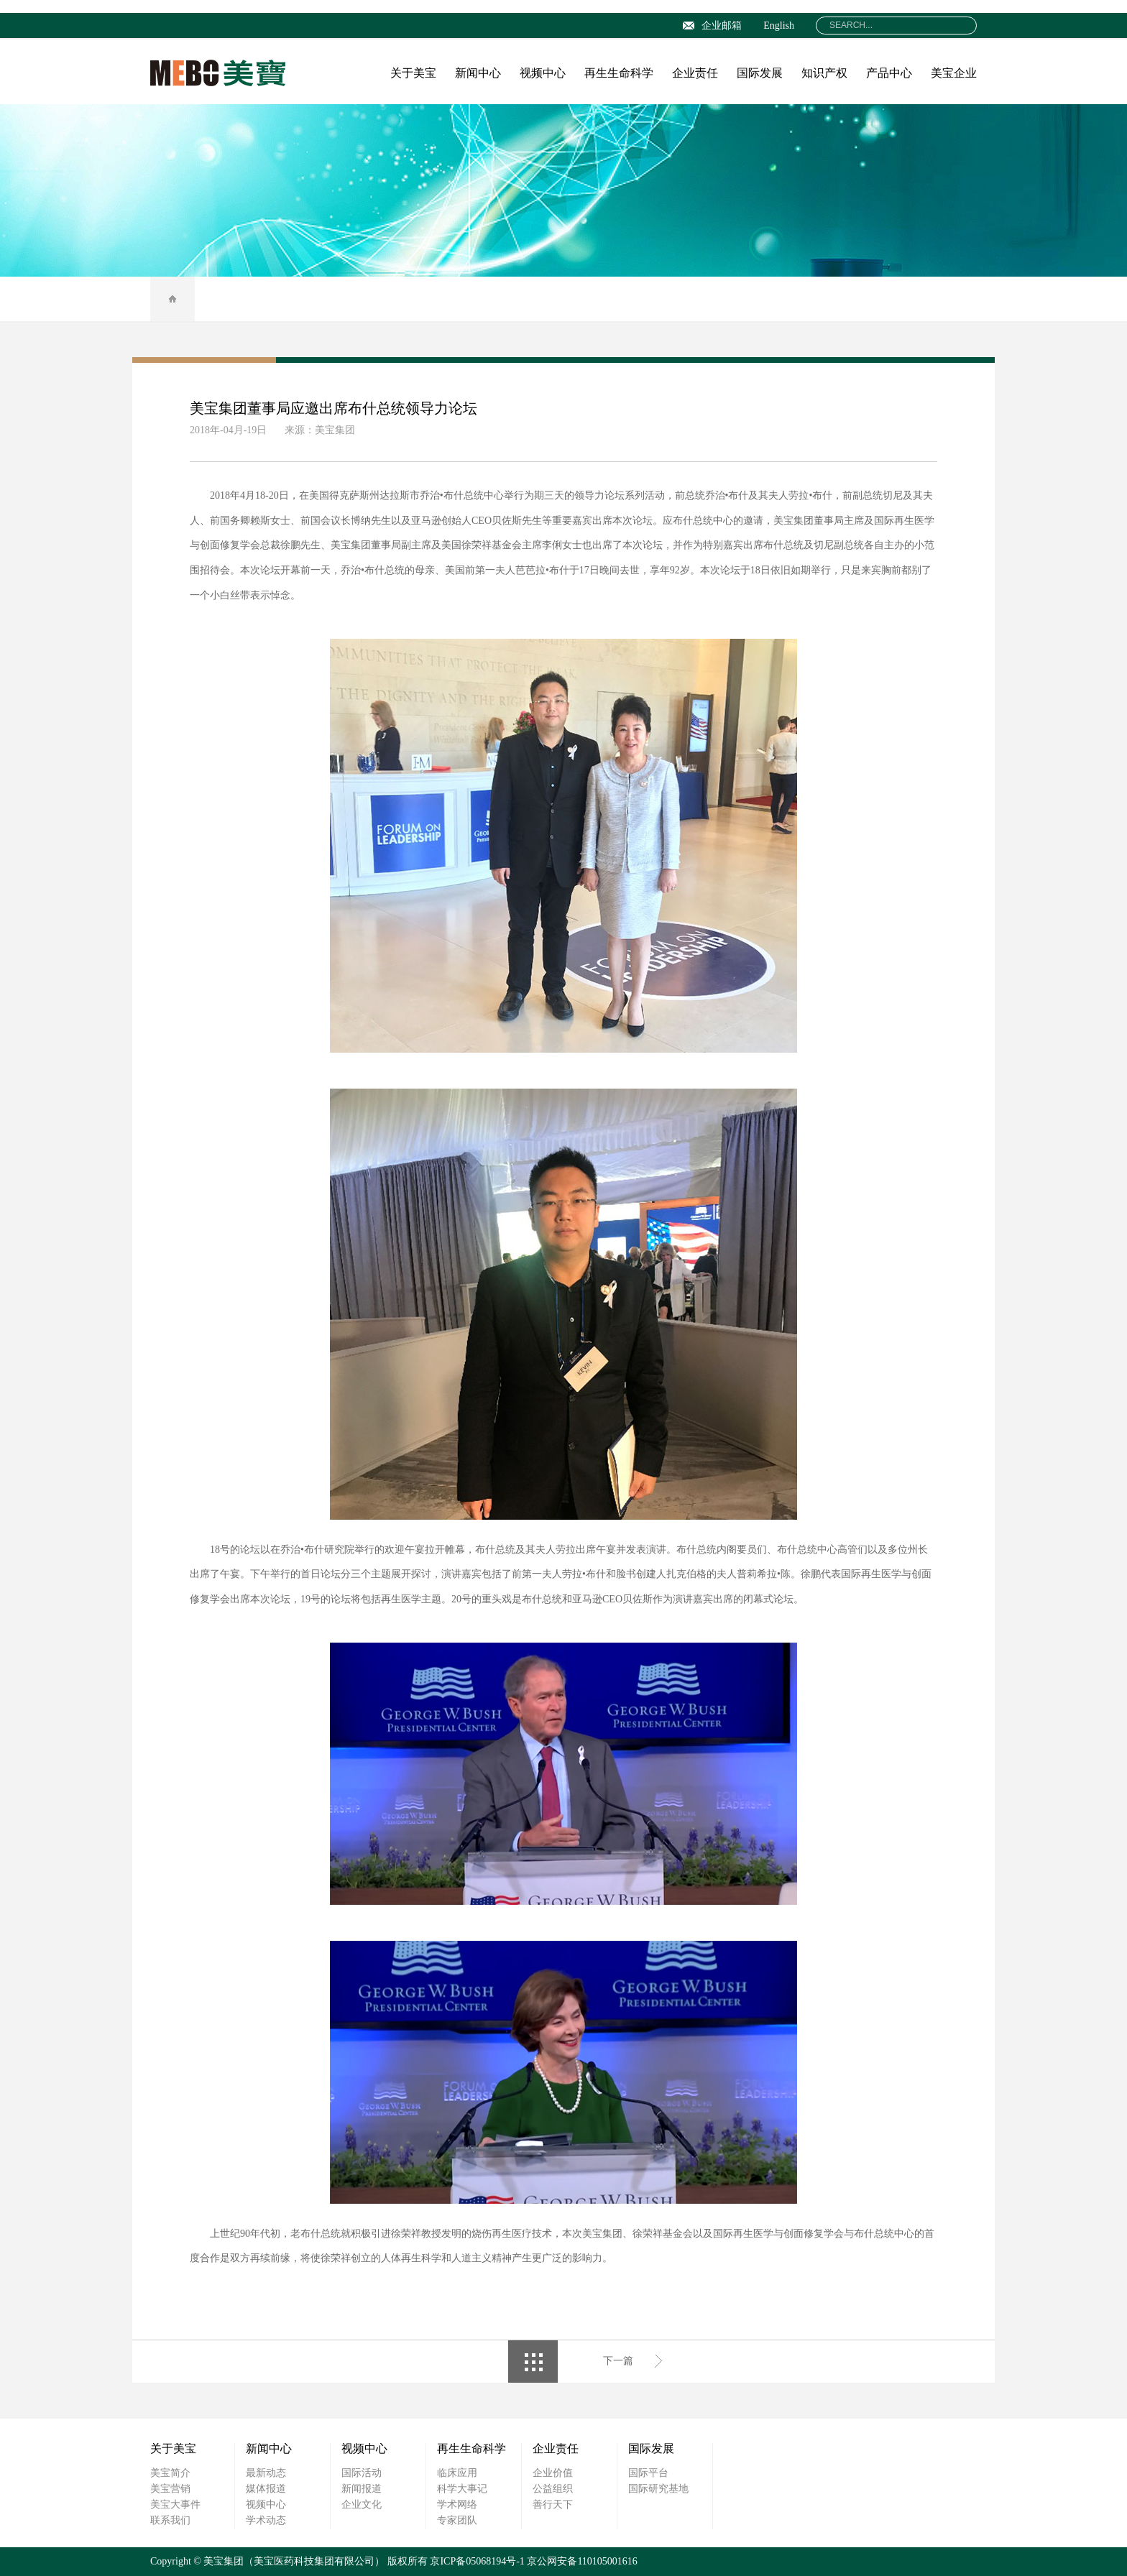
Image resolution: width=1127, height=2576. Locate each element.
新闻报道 (361, 2488)
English (778, 25)
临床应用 (457, 2472)
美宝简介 (170, 2472)
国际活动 (361, 2472)
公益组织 (553, 2488)
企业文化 (361, 2504)
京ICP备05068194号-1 (477, 2561)
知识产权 (824, 73)
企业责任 (695, 73)
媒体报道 (266, 2488)
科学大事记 (462, 2488)
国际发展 (760, 73)
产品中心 (889, 73)
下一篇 (618, 2360)
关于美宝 (413, 73)
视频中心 (543, 73)
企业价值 (553, 2472)
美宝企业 (954, 73)
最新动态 (266, 2472)
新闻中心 (478, 73)
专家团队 (457, 2520)
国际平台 (648, 2472)
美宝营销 (170, 2488)
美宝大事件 (175, 2504)
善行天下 (553, 2504)
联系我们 (170, 2520)
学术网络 (457, 2504)
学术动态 (266, 2520)
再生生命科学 (618, 73)
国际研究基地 (658, 2488)
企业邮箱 (712, 25)
